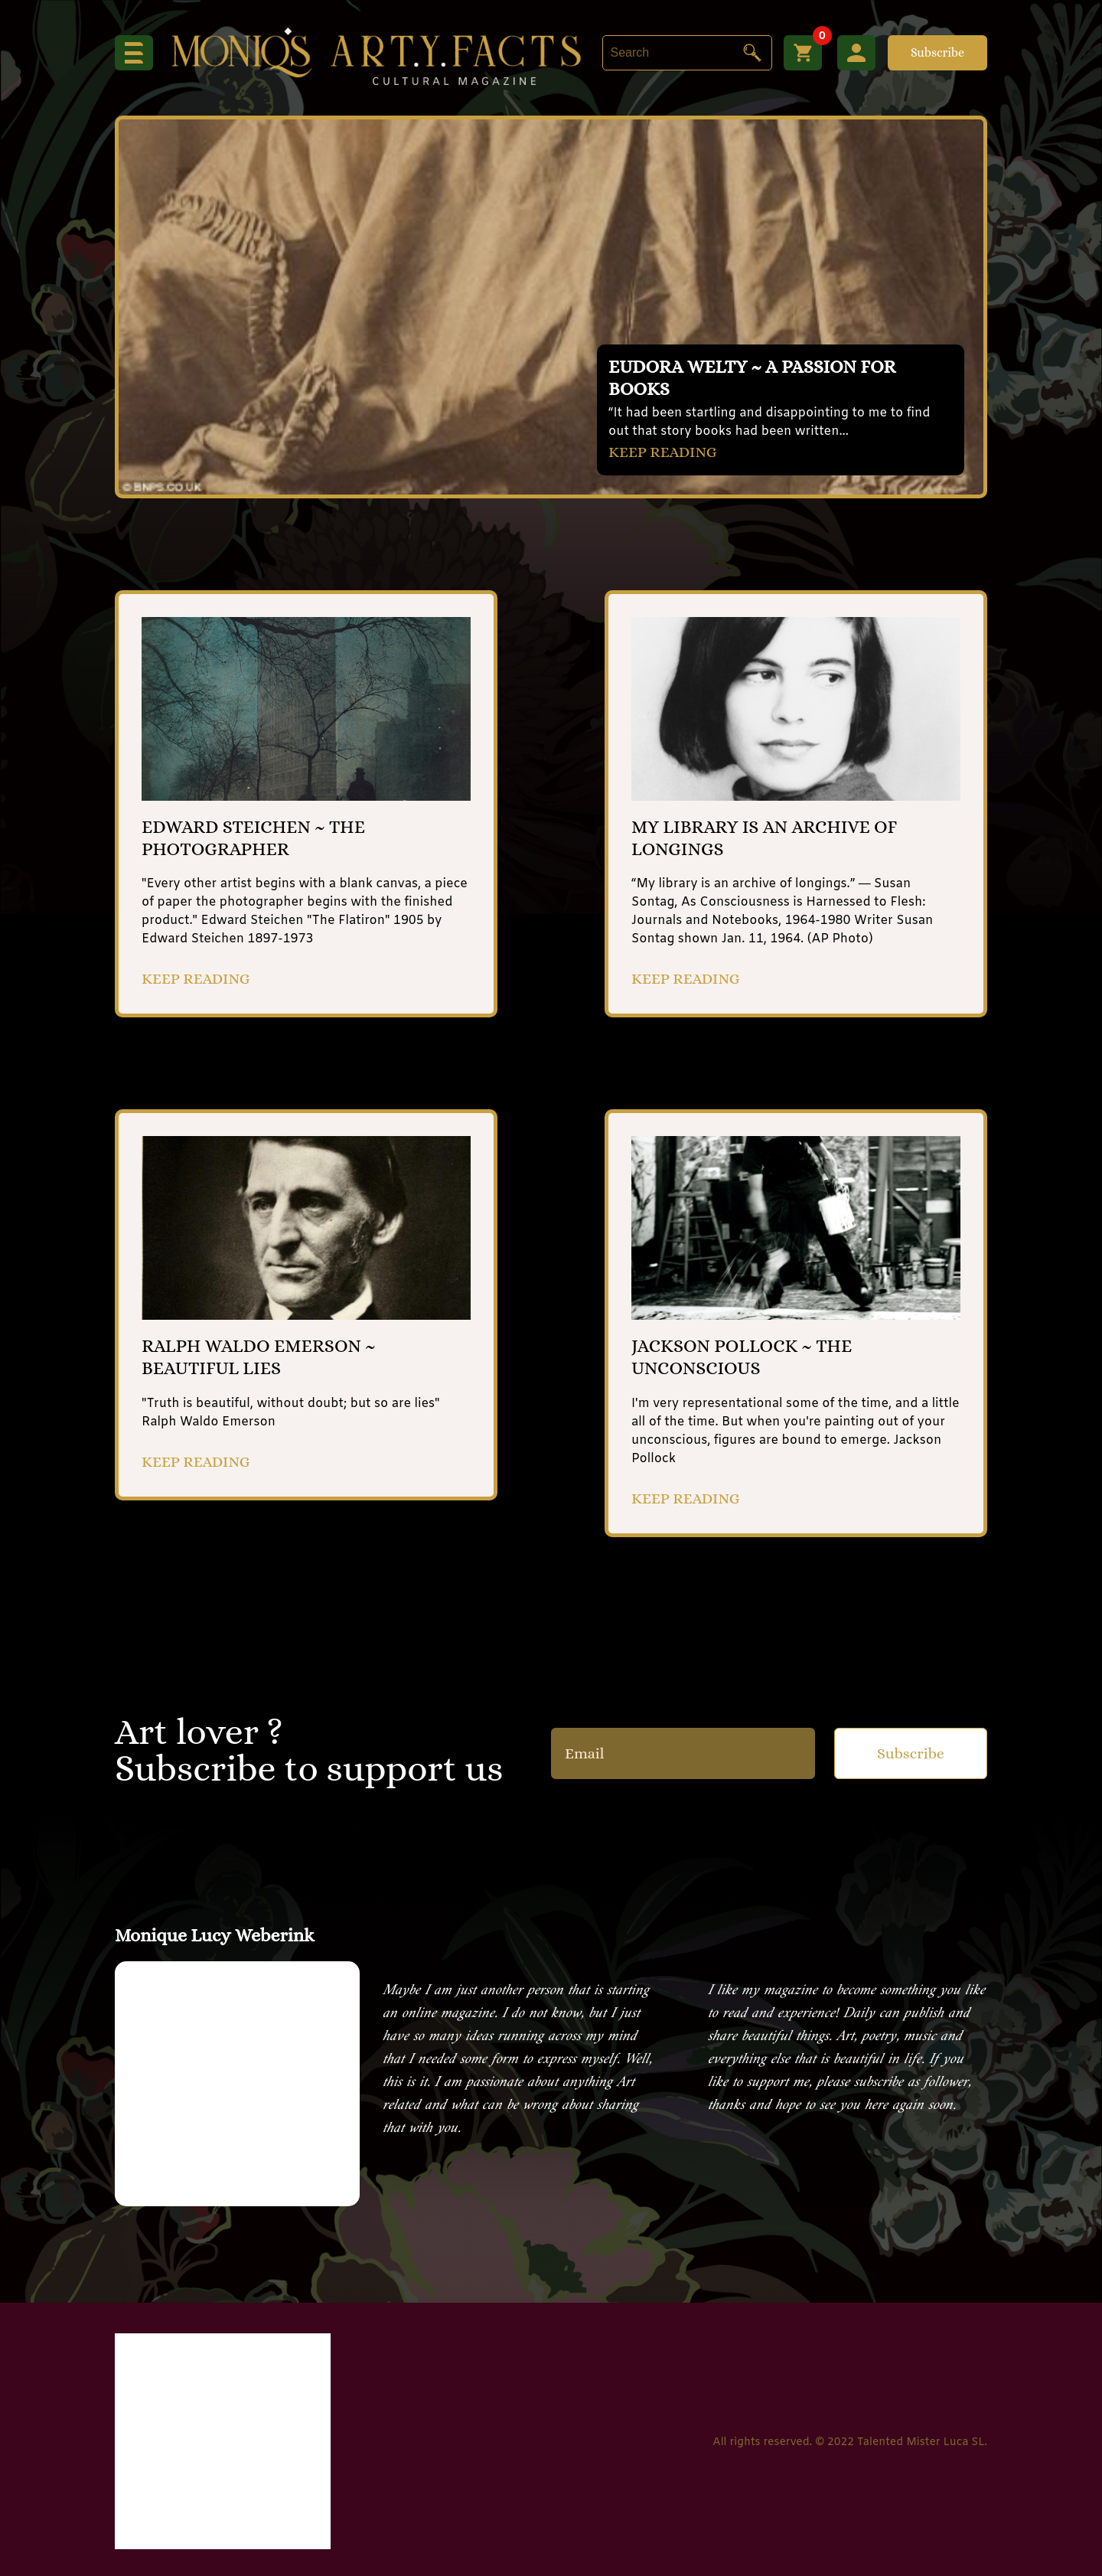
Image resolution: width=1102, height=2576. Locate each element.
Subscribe (937, 52)
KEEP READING (662, 452)
